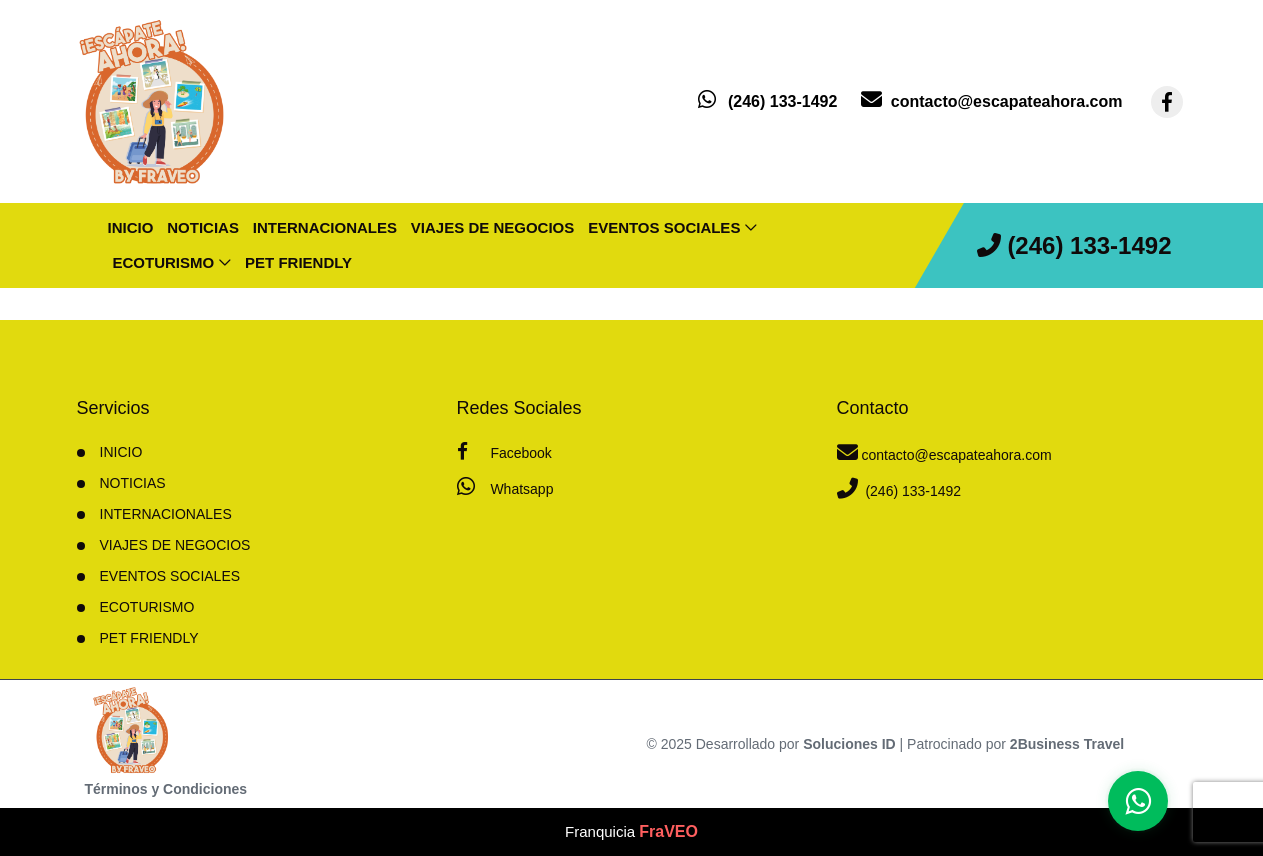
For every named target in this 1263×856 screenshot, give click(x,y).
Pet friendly (298, 262)
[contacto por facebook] (1167, 102)
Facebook (504, 451)
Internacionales (325, 227)
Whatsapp (505, 486)
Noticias (203, 227)
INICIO (121, 452)
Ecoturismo (164, 262)
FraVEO (668, 831)
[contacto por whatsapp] (767, 101)
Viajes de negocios (492, 227)
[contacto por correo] (991, 101)
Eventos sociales (664, 227)
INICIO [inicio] (131, 227)
